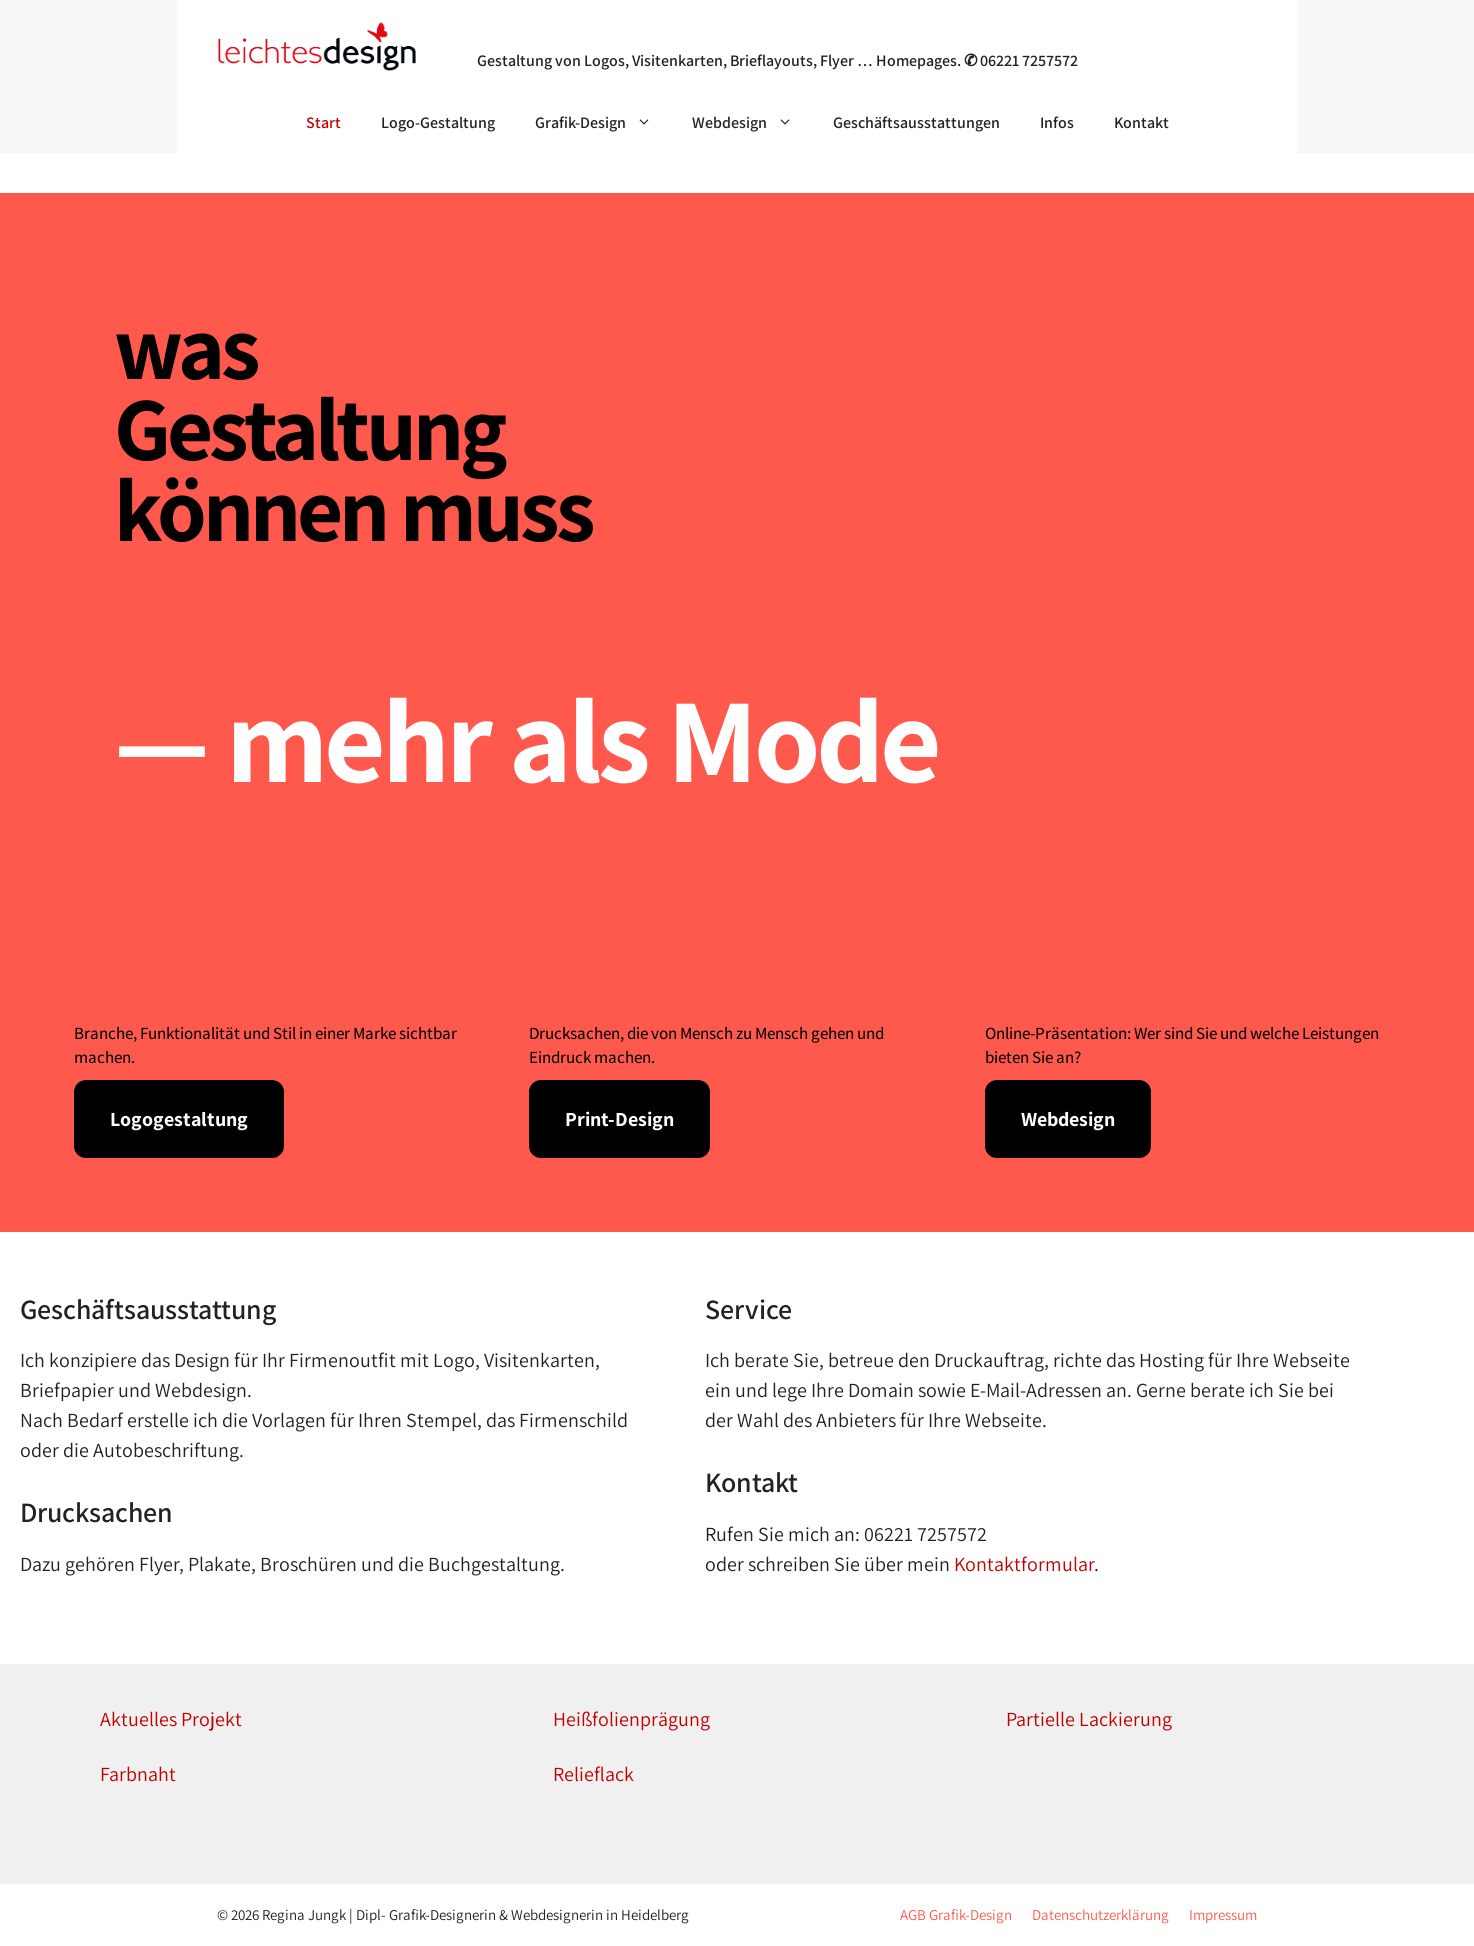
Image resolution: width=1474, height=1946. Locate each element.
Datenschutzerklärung (1100, 1914)
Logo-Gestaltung (438, 122)
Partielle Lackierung (1089, 1719)
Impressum (1223, 1914)
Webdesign (752, 123)
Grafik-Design (603, 123)
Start (323, 122)
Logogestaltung (179, 1119)
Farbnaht (138, 1774)
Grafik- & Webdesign (578, 34)
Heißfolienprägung (631, 1719)
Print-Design (619, 1119)
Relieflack (593, 1774)
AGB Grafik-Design (956, 1914)
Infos (1057, 122)
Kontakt (1141, 122)
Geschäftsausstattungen (916, 122)
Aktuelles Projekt (171, 1719)
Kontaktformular (1024, 1564)
